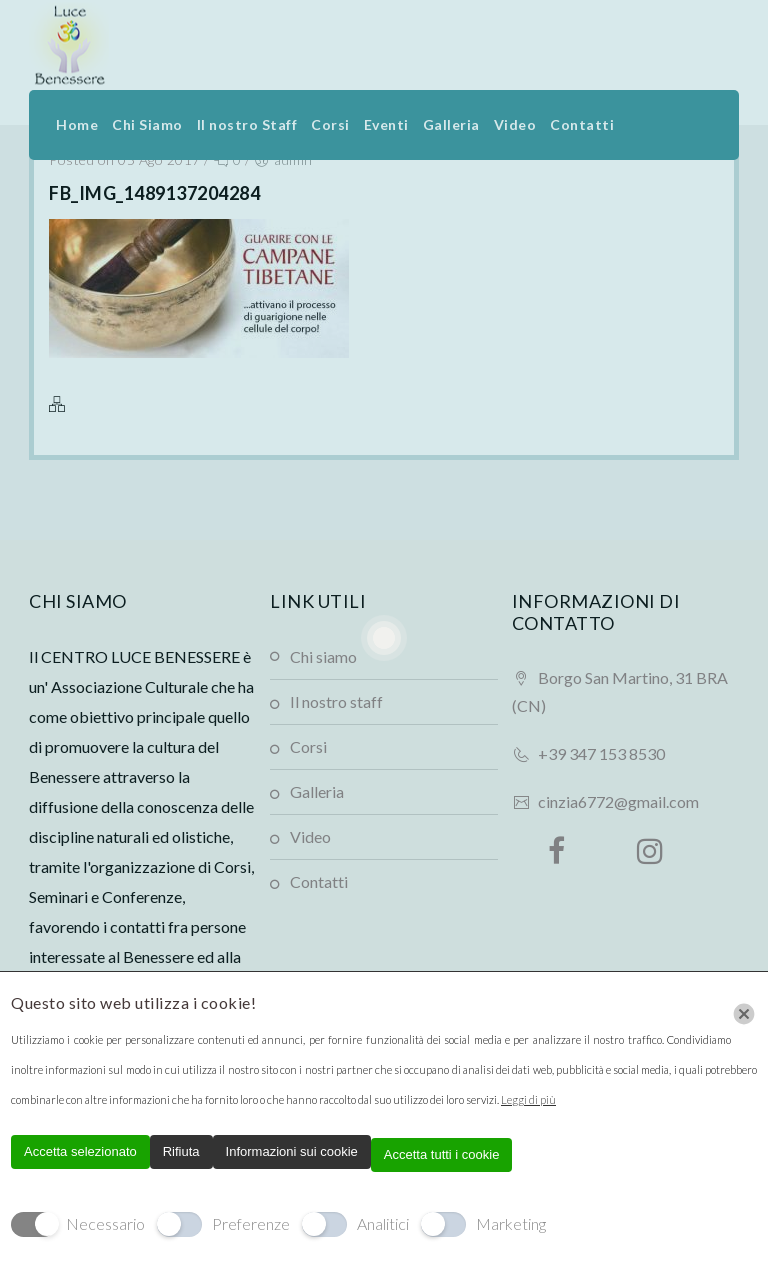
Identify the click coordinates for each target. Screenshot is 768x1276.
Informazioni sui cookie (292, 1151)
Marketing (511, 1223)
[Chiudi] (744, 1014)
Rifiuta (181, 1151)
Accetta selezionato (80, 1151)
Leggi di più (528, 1099)
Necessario (105, 1223)
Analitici (383, 1223)
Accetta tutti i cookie (442, 1154)
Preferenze (251, 1223)
